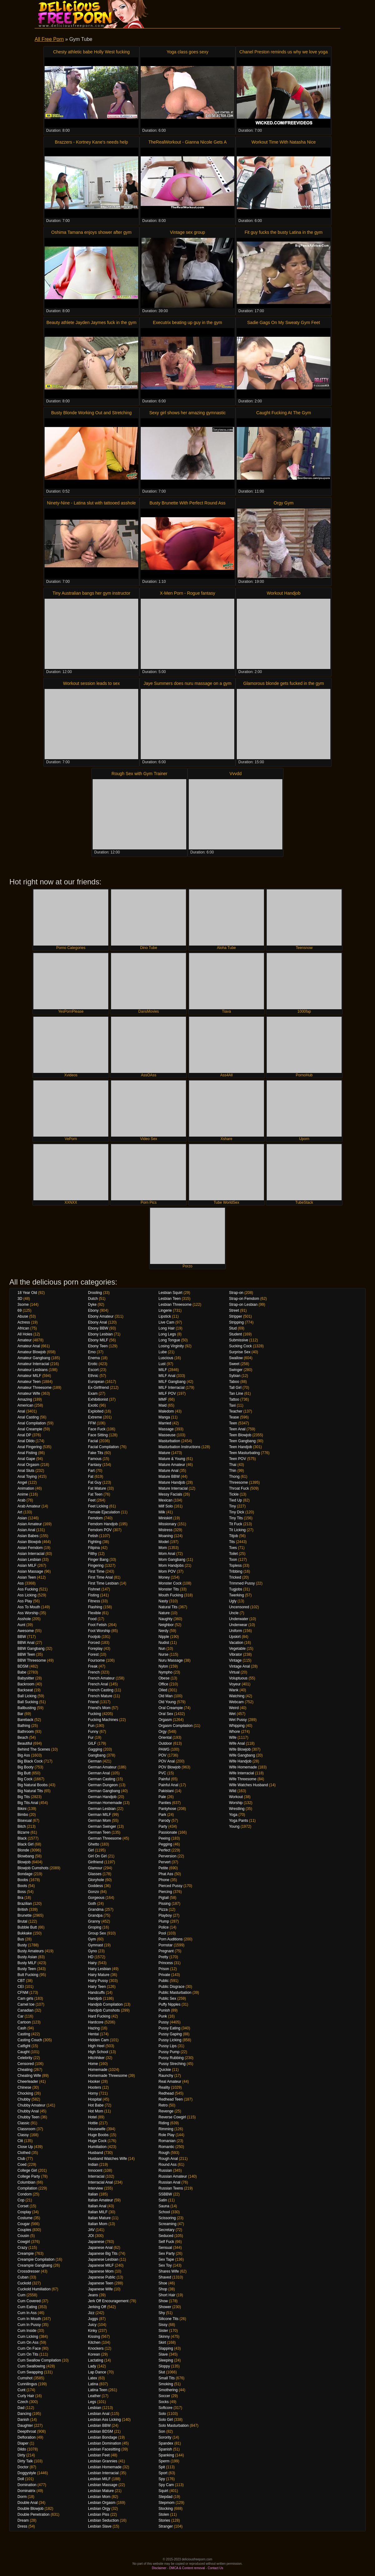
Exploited (95, 1411)
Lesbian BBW (99, 2425)
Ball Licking (27, 1696)
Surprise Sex (240, 1352)
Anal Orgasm (28, 1465)
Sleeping (165, 2360)
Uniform (235, 1631)
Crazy (22, 2247)
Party (162, 1826)
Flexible (94, 1613)
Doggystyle (26, 2473)
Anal (21, 1411)
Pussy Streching (172, 2064)
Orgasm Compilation (175, 1725)
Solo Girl (165, 2419)
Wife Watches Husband (248, 1785)
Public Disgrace (171, 1986)
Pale (162, 1797)
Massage (166, 1429)
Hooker (94, 2081)
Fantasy (94, 1465)
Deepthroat (26, 2431)
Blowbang (25, 1856)
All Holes (24, 1334)
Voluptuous (238, 1678)
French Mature (100, 1696)
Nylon (163, 1666)
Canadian (25, 2010)
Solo (162, 2413)
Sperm (163, 2461)
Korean (94, 2354)
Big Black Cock (30, 1761)
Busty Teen (26, 1969)
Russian (165, 2170)
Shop (162, 2289)
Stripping (236, 1322)
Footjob (94, 1637)
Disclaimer (159, 2568)
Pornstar (165, 1945)
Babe (21, 1672)
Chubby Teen (28, 2117)
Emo (92, 1352)
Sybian (235, 1376)
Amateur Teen (29, 1381)
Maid (162, 1405)
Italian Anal (97, 2206)
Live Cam (166, 1322)
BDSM (22, 1666)
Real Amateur (169, 2081)
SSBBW (165, 2194)
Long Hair (166, 1328)
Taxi (232, 1405)
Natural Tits (168, 1607)
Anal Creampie (29, 1429)
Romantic (166, 2147)
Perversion (167, 1856)
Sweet (234, 1364)
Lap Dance (97, 2372)
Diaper (22, 2443)
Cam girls (25, 1998)
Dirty (21, 2455)
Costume (24, 2218)
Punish (164, 2010)
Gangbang (96, 1755)
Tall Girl (235, 1387)
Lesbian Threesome (175, 1304)
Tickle (234, 1494)
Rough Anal (168, 2158)
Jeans (93, 2295)
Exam (93, 1393)
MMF (162, 1399)
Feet (91, 1500)
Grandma (96, 1909)
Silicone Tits (168, 2319)
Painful (164, 1779)
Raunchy (165, 2075)
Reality (164, 2087)
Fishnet (94, 1589)
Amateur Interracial (33, 1364)
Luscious (165, 1358)
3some (23, 1304)
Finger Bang (98, 1559)
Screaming (167, 2224)
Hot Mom (95, 2111)
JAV (91, 2230)
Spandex (165, 2443)
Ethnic (93, 1376)
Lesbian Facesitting (104, 2449)
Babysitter (25, 1678)
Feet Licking (98, 1506)
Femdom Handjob (103, 1524)
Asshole (24, 1619)
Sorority (164, 2437)
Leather (94, 2396)
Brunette (24, 1915)
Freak (93, 1666)
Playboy (165, 1915)
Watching (237, 1696)
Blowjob (24, 1862)
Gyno (92, 1951)
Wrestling (237, 1809)
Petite (163, 1868)
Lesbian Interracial (103, 2473)
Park (162, 1814)
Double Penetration (33, 2514)
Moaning (165, 1536)
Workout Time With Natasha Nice (283, 142)
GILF (92, 1743)
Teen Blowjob (240, 1435)
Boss (21, 1892)
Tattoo (234, 1399)
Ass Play (24, 1601)
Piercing (165, 1892)
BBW (21, 1637)
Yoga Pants (238, 1820)
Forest (93, 1654)
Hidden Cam (98, 2040)
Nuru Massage (170, 1660)
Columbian (26, 2182)
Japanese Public (101, 2277)
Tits (232, 1542)
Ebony (93, 1310)
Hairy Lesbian (99, 1969)
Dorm (22, 2497)
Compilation (27, 2188)
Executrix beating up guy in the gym (187, 322)
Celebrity (24, 2058)
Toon (233, 1559)
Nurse (163, 1654)
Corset (22, 2206)
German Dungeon (103, 1785)
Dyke (92, 1304)
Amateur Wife (28, 1393)
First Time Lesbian (103, 1583)
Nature (164, 1613)
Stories (164, 2520)
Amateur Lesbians (32, 1370)
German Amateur (102, 1767)
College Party (28, 2176)
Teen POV (237, 1459)
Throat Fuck (239, 1488)
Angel (22, 1482)
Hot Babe (96, 2105)
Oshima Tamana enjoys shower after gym (91, 232)
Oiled (162, 1690)
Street (234, 1310)
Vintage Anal (239, 1666)
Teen (233, 1423)
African (23, 1328)
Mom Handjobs (171, 1565)
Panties (164, 1803)
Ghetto (93, 1844)
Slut (161, 2372)
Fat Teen (95, 1494)
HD (90, 1957)
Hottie (93, 2123)
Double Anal (27, 2502)
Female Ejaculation (104, 1512)
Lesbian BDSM (100, 2431)
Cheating (24, 2069)
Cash (21, 2028)
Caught (23, 2052)
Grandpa (95, 1915)
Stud (233, 1328)
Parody (164, 1820)
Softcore (165, 2408)
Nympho (165, 1672)
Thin (232, 1470)
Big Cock (24, 1779)
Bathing (23, 1725)
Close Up (25, 2147)
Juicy (92, 2325)
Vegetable (237, 1648)
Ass (20, 1583)
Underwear (238, 1625)
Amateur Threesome (34, 1387)
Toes (233, 1548)
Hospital (94, 2099)
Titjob (233, 1536)
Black (22, 1838)
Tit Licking (237, 1530)
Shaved (164, 2277)
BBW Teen (26, 1654)
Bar (20, 1714)
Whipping (237, 1725)
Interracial (96, 2176)
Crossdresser (28, 2271)
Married (164, 1423)
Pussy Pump (168, 2052)
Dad (20, 2408)
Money (164, 1577)
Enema (94, 1358)
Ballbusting (26, 1708)
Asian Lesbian (29, 1559)
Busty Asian (27, 1957)
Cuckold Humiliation (34, 2289)
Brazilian (24, 1903)
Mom (162, 1548)
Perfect (164, 1850)
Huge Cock (97, 2141)
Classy (23, 2135)
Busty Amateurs (30, 1951)
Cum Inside (27, 2330)
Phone (163, 1880)
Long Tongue (169, 1340)
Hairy (92, 1963)
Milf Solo (165, 1506)
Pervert (164, 1862)
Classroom (26, 2129)
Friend (93, 1702)
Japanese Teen (100, 2283)
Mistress (165, 1530)
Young (234, 1826)
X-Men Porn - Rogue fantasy (187, 593)
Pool (162, 1933)
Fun (91, 1725)
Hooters (94, 2087)
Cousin (23, 2236)
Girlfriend (95, 1862)
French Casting (100, 1690)
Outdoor (165, 1743)
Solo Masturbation (173, 2425)
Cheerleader (27, 2081)
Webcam (236, 1702)
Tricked (235, 1577)
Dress (22, 2526)
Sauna (163, 2206)
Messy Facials (170, 1494)
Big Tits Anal (27, 1803)
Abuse (22, 1316)
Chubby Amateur (31, 2105)
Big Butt (24, 1773)
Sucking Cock (240, 1346)
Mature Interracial (173, 1488)
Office (163, 1684)
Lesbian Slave (99, 2526)
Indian (93, 2164)
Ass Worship (27, 1613)
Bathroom (25, 1731)
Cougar (23, 2224)
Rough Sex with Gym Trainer (140, 773)
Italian (93, 2194)
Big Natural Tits (30, 1791)
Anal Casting (28, 1417)
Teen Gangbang (242, 1441)
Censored (25, 2064)
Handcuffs (96, 1992)
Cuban (22, 2277)
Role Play (166, 2135)
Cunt (21, 2390)
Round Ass (167, 2164)
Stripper (235, 1316)
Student (235, 1334)
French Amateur (101, 1678)
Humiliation (97, 2147)
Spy (161, 2479)
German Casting (101, 1779)
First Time (96, 1571)
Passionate (167, 1832)
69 (19, 1310)
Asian (22, 1518)
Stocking (165, 2508)
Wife (232, 1737)
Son (161, 2431)
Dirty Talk (25, 2461)
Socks (163, 2402)
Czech (22, 2402)
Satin (162, 2200)
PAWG (163, 1749)
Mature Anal (168, 1470)
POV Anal (166, 1761)
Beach (22, 1737)
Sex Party (166, 2253)
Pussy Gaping (170, 2034)
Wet (232, 1714)
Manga (164, 1417)
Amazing (24, 1399)
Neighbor (166, 1625)
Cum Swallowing (31, 2366)
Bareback (25, 1720)
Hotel (92, 2117)
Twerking (236, 1595)
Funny (93, 1731)
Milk (161, 1512)
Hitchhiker (96, 2058)
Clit (20, 2141)
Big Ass (23, 1755)
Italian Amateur (100, 2200)
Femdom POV (100, 1530)
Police (163, 1927)
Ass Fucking (27, 1589)
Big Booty (25, 1767)
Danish (23, 2419)
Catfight (23, 2046)
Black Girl (25, 1844)
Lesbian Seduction (103, 2520)
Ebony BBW (98, 1328)
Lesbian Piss (98, 2514)
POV (162, 1755)
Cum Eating (27, 2307)
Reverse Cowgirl (172, 2117)
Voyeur (235, 1684)
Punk (162, 2016)
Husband (95, 2153)
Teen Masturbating (244, 1453)
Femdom (95, 1518)
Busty (22, 1945)
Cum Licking (27, 2336)
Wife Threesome (242, 1779)
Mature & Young (171, 1459)
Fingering (96, 1565)
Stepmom (166, 2502)
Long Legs (167, 1334)
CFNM (22, 1992)
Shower (164, 2307)
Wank (233, 1690)
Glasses (94, 1874)
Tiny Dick (236, 1512)
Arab (21, 1500)
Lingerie (165, 1310)
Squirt (163, 2491)
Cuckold (24, 2283)
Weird (234, 1708)
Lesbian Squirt (170, 1292)
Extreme (95, 1417)
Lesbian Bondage (102, 2437)
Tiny (232, 1506)
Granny (94, 1921)
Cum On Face (29, 2348)
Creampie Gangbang (34, 2265)
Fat (90, 1476)
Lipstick (164, 1316)
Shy (161, 2313)
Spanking (166, 2455)
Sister (163, 2330)
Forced (94, 1642)
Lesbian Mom (99, 2497)
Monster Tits (168, 1589)
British (22, 1909)
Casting (23, 2034)
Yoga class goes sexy (187, 51)
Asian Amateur (29, 1524)
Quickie (164, 2069)
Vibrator (235, 1654)
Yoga (233, 1814)
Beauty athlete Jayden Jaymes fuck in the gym (91, 322)
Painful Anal (168, 1785)
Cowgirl (23, 2241)
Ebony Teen (98, 1346)
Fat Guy (94, 1482)
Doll (20, 2479)
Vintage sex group (187, 232)
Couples (24, 2230)
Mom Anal (166, 1553)
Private (164, 1975)
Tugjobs (235, 1589)
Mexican (165, 1500)
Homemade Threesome (107, 2075)
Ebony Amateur (101, 1316)
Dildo (21, 2449)
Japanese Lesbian (103, 2259)
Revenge (165, 2111)
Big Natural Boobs (32, 1785)
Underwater (238, 1619)
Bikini (22, 1809)
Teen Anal (237, 1429)
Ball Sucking (27, 1702)
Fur (91, 1737)
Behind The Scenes (33, 1749)
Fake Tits (95, 1453)
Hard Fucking (99, 2016)
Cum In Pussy (29, 2325)
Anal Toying (27, 1476)
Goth (92, 1903)
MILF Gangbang (172, 1381)
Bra (20, 1897)
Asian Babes (27, 1536)
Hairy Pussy (98, 1981)
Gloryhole (96, 1880)
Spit (161, 2467)
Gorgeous (96, 1897)
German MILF (99, 1814)
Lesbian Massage (102, 2485)
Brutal (22, 1921)
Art (19, 1512)
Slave (163, 2354)
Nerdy (163, 1631)
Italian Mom (97, 2224)
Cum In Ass (27, 2313)
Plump (163, 1921)
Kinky (92, 2330)
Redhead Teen (170, 2099)
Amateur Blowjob (31, 1352)
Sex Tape (166, 2259)
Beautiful (24, 1743)
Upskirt (235, 1637)
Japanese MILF (101, 2265)
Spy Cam (166, 2485)
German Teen (99, 1832)
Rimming (165, 2129)
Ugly (232, 1601)
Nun (161, 1648)
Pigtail (163, 1897)
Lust (162, 1364)
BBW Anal (25, 1642)
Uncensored (239, 1607)
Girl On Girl (97, 1856)
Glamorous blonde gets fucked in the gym (283, 683)
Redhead (166, 2093)
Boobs (22, 1880)
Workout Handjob (283, 593)
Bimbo (22, 1814)
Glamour (95, 1868)
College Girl (27, 2170)
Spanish (165, 2449)
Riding (163, 2123)
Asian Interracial (30, 1553)
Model (163, 1542)
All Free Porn (49, 39)
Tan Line (236, 1393)
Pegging (165, 1844)
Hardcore (95, 2022)
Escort (93, 1370)
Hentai (93, 2034)
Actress (23, 1322)
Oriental (165, 1737)
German (94, 1761)
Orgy (162, 1731)
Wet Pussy (238, 1720)
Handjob (95, 1998)
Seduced (165, 2236)
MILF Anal (166, 1376)
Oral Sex (165, 1714)
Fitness (94, 1601)
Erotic (93, 1364)
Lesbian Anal (99, 2413)
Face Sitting (98, 1435)
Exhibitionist (98, 1399)
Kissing (94, 2336)
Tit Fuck (235, 1524)
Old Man (165, 1696)
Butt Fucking (27, 1975)
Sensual (165, 2247)
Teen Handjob (240, 1447)
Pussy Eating (169, 2028)
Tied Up (235, 1500)
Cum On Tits (27, 2354)
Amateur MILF (29, 1376)
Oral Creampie (170, 1708)
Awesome (25, 1631)
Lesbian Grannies (102, 2461)
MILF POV (167, 1393)
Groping (94, 1927)
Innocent (95, 2170)
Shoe (162, 2283)
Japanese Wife (100, 2289)
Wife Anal (237, 1743)
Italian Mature (99, 2218)
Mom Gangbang (171, 1559)
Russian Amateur (172, 2176)
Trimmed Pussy (242, 1583)
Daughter (25, 2425)
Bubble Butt (27, 1927)
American (25, 1405)
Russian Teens (170, 2188)
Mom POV (167, 1571)
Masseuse (167, 1435)
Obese (163, 1678)
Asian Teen (26, 1577)
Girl (91, 1850)
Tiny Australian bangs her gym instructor (91, 593)
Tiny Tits (236, 1518)
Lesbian (94, 2408)
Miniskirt (165, 1518)
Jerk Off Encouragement (108, 2301)
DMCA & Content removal (187, 2568)
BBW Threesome (31, 1660)
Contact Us (215, 2568)
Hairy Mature (99, 1975)
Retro (163, 2105)
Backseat (25, 1690)
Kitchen (94, 2342)
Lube (162, 1352)
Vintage (235, 1660)
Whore (234, 1731)
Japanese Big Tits (103, 2253)
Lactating (95, 2360)
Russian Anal (169, 2182)
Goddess (95, 1886)
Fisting (93, 1595)
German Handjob (102, 1797)
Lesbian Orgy (99, 2508)
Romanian (167, 2141)
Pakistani (166, 1791)
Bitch (21, 1826)
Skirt (162, 2342)
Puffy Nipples (169, 2004)
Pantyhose (167, 1809)
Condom (24, 2194)
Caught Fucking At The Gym (283, 412)
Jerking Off (97, 2307)
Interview (95, 2188)
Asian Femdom (30, 1548)
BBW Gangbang (31, 1648)
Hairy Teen (97, 1986)
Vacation (236, 1642)
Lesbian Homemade (104, 2467)
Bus (20, 1939)
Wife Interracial (241, 1773)
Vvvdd (236, 773)
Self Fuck (166, 2241)
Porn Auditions (170, 1939)
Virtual (234, 1672)
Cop (20, 2200)
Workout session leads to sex (91, 683)
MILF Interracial (171, 1387)
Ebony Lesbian (100, 1334)
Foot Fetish (97, 1625)
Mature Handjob (171, 1482)
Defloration (26, 2437)
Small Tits (166, 2378)
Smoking (165, 2384)
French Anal (98, 1684)
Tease (234, 1417)
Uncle (234, 1613)
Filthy (92, 1553)
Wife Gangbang (242, 1755)
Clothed (23, 2153)
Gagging (95, 1749)
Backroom (25, 1684)
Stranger (165, 2526)
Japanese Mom (101, 2271)
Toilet (233, 1553)
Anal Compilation (31, 1423)
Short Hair (166, 2295)
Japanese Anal (100, 2247)
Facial (93, 1441)
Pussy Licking (169, 2040)
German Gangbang (104, 1791)
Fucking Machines (103, 1720)
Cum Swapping (30, 2372)
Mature (164, 1453)
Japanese (96, 2241)
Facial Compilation (103, 1447)
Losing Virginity (171, 1346)
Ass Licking (27, 1595)
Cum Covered (29, 2301)
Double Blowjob (30, 2508)
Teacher (235, 1411)
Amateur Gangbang (33, 1358)
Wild (232, 1791)
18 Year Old (27, 1292)
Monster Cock (170, 1583)
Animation (25, 1488)
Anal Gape (26, 1459)
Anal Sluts (25, 1470)
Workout (236, 1797)
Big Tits (23, 1797)
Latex (92, 2378)
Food (92, 1619)
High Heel (96, 2046)
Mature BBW (169, 1476)
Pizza (163, 1909)
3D (19, 1298)
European (96, 1381)
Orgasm (165, 1720)
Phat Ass (165, 1874)
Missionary (167, 1524)
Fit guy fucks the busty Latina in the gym (284, 232)
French (94, 1672)
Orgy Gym (284, 502)
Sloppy (164, 2366)
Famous (94, 1459)
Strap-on (236, 1292)
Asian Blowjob (29, 1542)
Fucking (94, 1714)
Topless (235, 1565)
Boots (22, 1886)
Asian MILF (27, 1565)
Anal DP (24, 1435)
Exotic (93, 1405)
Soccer (164, 2396)
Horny (93, 2093)
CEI (20, 1986)
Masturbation (169, 1441)
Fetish (93, 1536)
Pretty (163, 1957)
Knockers (96, 2348)
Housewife (96, 2129)
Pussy (163, 2022)
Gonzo (93, 1892)
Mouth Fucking (170, 1595)
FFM (92, 1423)
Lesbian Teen (169, 1298)
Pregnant (166, 1951)
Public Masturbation (174, 1992)
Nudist (163, 1642)
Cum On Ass (27, 2342)
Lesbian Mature (101, 2491)
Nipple (163, 1637)
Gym (92, 1939)
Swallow (236, 1358)
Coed (22, 2164)
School (164, 2212)
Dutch (93, 1298)
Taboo (234, 1381)
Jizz (91, 2313)
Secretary (166, 2230)
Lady (92, 2366)
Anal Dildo (26, 1441)
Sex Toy (165, 2265)
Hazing (94, 2028)
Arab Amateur (28, 1506)
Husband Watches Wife (107, 2158)
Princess (165, 1963)
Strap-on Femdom (244, 1298)
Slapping (165, 2348)
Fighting (94, 1542)
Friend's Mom (99, 1708)
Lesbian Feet (99, 2455)
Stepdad (165, 2497)
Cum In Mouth (29, 2319)
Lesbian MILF (99, 2479)
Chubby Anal (28, 2111)
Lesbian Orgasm (101, 2502)
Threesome (238, 1482)
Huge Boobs (98, 2135)
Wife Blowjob (240, 1749)
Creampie (25, 2253)
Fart (91, 1470)
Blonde (23, 1850)
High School (98, 2052)
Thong (234, 1476)
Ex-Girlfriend (98, 1387)
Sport (163, 2473)
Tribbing (235, 1571)
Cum (21, 2295)
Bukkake (24, 1933)
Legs (92, 2402)
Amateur (24, 1340)
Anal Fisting (27, 1453)
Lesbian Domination (104, 2443)
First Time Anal (100, 1577)
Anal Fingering (29, 1447)
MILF (162, 1370)
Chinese (24, 2087)
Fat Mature (97, 1488)
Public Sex (167, 1998)
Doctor (22, 2467)
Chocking (25, 2093)
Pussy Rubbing (171, 2058)
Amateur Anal (28, 1346)
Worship (236, 1803)
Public (163, 1981)
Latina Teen (97, 2390)
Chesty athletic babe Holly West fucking (91, 51)
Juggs (93, 2319)
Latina (93, 2384)
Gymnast (95, 1945)
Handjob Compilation (105, 2004)
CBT (21, 1981)
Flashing (95, 1607)
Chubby (23, 2099)
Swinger (235, 1370)
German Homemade (105, 1803)
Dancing (24, 2413)
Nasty (163, 1601)
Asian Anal (26, 1530)
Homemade (97, 2069)
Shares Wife (168, 2271)
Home (93, 2064)
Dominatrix (26, 2491)
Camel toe (26, 2004)
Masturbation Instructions (179, 1447)
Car (20, 2016)
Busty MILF (27, 1963)
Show (163, 2301)
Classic (23, 2123)
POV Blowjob (169, 1767)
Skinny (164, 2336)
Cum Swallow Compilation (39, 2360)
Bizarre (23, 1832)
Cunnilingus (27, 2384)
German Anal (99, 1773)
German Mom (99, 1820)
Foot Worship (99, 1631)
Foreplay (95, 1648)
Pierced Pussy (170, 1886)
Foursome (96, 1660)
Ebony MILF (98, 1340)
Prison (163, 1969)
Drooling (95, 1292)
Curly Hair (25, 2396)
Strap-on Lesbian (243, 1304)
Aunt (21, 1625)
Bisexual (24, 1820)
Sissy (163, 2325)
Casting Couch (29, 2040)
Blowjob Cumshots (32, 1868)
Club (21, 2158)
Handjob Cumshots (104, 2010)
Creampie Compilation (36, 2259)
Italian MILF (98, 2212)
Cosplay (24, 2212)
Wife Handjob (240, 1761)
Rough (163, 2153)
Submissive (238, 1340)
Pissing (164, 1903)
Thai (232, 1465)
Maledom (166, 1411)
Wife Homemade (243, 1767)
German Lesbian (102, 1809)
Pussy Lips (167, 2046)
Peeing (164, 1838)
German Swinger (102, 1826)
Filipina (94, 1548)
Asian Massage (30, 1571)
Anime (22, 1494)
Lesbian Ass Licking (104, 2419)
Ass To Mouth (28, 1607)
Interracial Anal (100, 2182)
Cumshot (24, 2378)
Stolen (163, 2514)
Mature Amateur (171, 1465)
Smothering (168, 2390)
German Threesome (104, 1838)
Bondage (24, 1874)
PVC (162, 1773)
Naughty (165, 1619)
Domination (27, 2485)
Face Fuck (96, 1429)
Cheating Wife (29, 2075)
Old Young (167, 1702)
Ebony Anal (97, 1322)
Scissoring (167, 2218)
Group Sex (97, 1933)
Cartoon (24, 2022)
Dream (23, 2520)
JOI (91, 2236)
